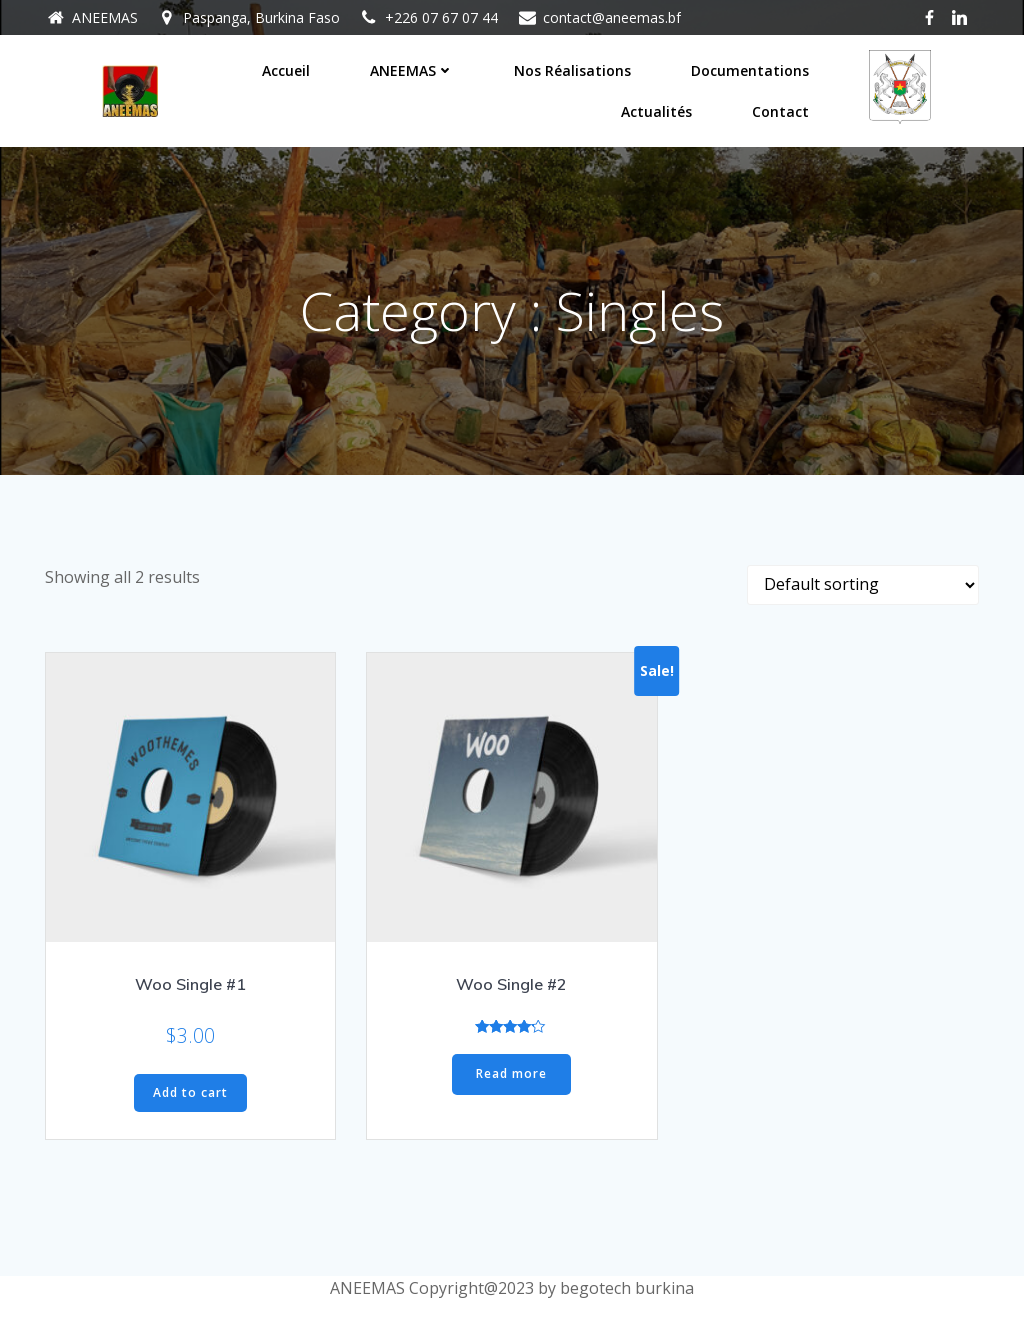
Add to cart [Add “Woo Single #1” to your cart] (190, 1092)
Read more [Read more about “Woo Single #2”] (511, 1074)
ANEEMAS (412, 70)
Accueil (286, 70)
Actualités (656, 111)
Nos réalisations (572, 70)
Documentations (750, 70)
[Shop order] (863, 585)
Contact (780, 111)
